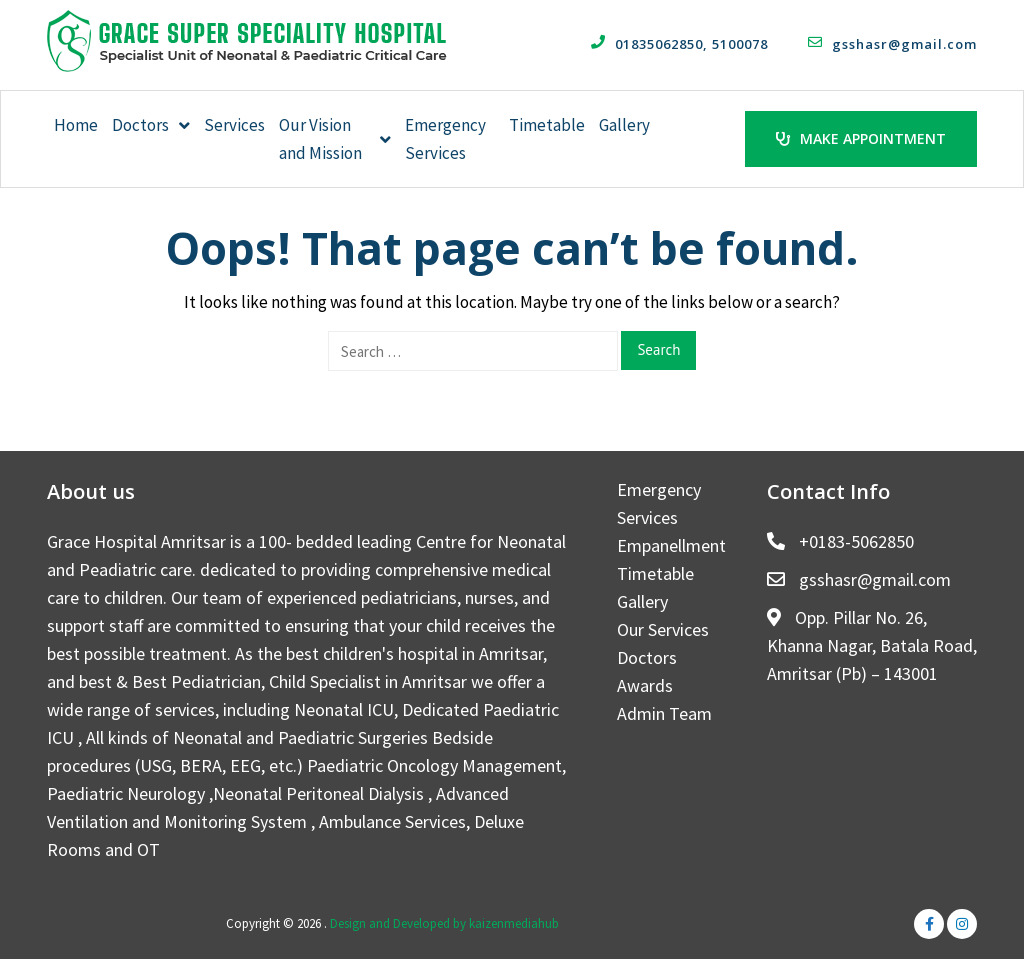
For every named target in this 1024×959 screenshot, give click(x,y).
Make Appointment (861, 138)
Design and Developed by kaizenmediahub (444, 923)
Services (234, 125)
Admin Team (664, 713)
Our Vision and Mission (335, 139)
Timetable (547, 125)
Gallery (624, 125)
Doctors (151, 125)
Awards (645, 685)
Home (76, 125)
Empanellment (671, 545)
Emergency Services (445, 139)
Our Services (663, 629)
